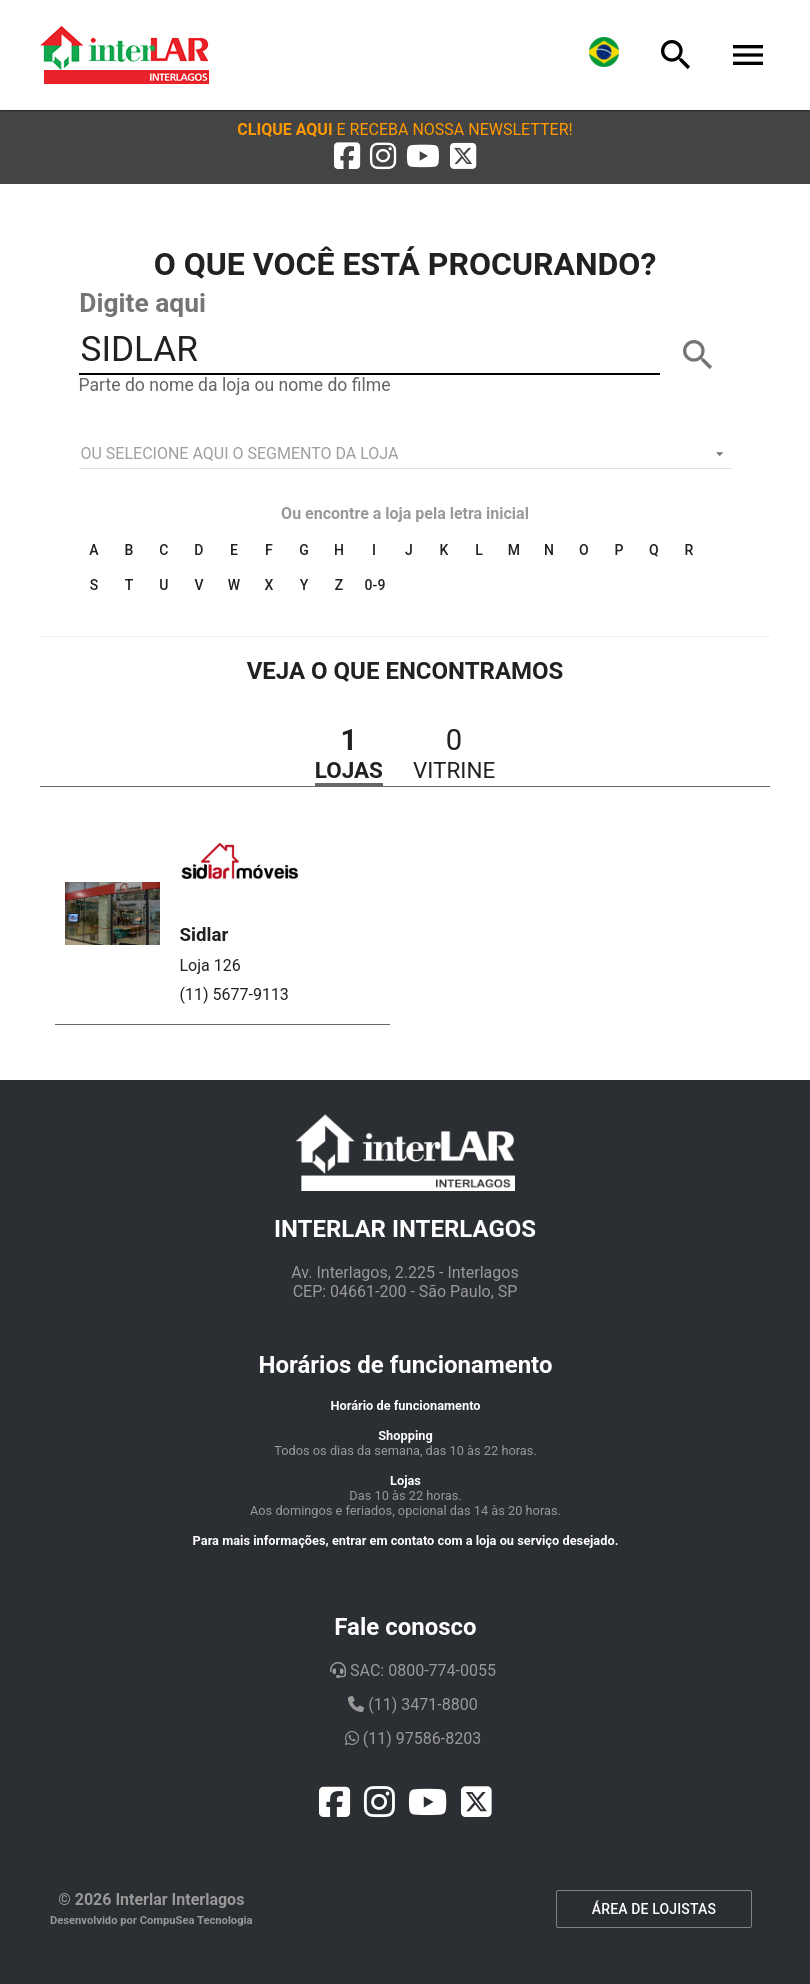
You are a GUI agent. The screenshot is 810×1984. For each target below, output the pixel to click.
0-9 (375, 585)
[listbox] (405, 454)
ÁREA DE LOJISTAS (654, 1909)
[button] (404, 129)
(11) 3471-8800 (412, 1704)
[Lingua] (604, 55)
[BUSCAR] (698, 355)
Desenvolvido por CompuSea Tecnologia (151, 1920)
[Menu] (748, 55)
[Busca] (676, 55)
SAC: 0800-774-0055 (413, 1670)
